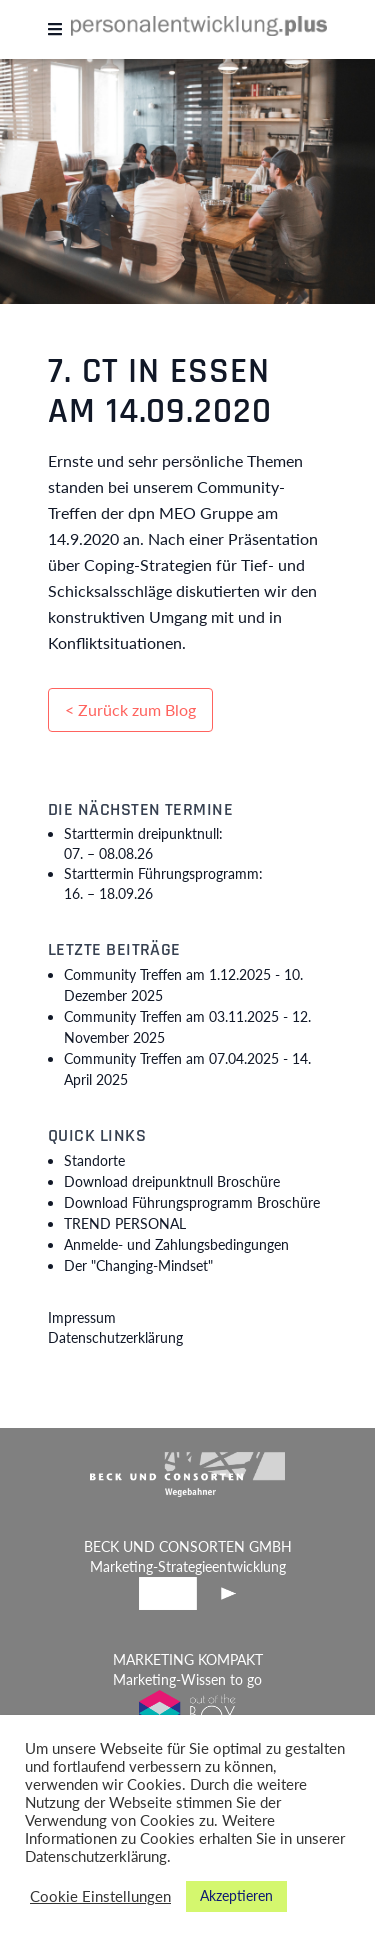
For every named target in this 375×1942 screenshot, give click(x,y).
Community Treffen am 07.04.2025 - (187, 1069)
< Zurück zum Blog (130, 709)
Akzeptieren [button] (236, 1895)
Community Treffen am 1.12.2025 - (183, 985)
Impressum (82, 1317)
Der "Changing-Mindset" (138, 1265)
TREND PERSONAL (125, 1223)
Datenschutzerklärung (115, 1337)
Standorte (94, 1160)
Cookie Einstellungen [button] (100, 1896)
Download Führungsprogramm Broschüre (192, 1202)
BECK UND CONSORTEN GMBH (188, 1546)
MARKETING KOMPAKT (188, 1659)
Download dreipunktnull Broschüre (172, 1181)
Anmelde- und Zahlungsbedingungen (176, 1244)
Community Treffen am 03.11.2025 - (187, 1027)
